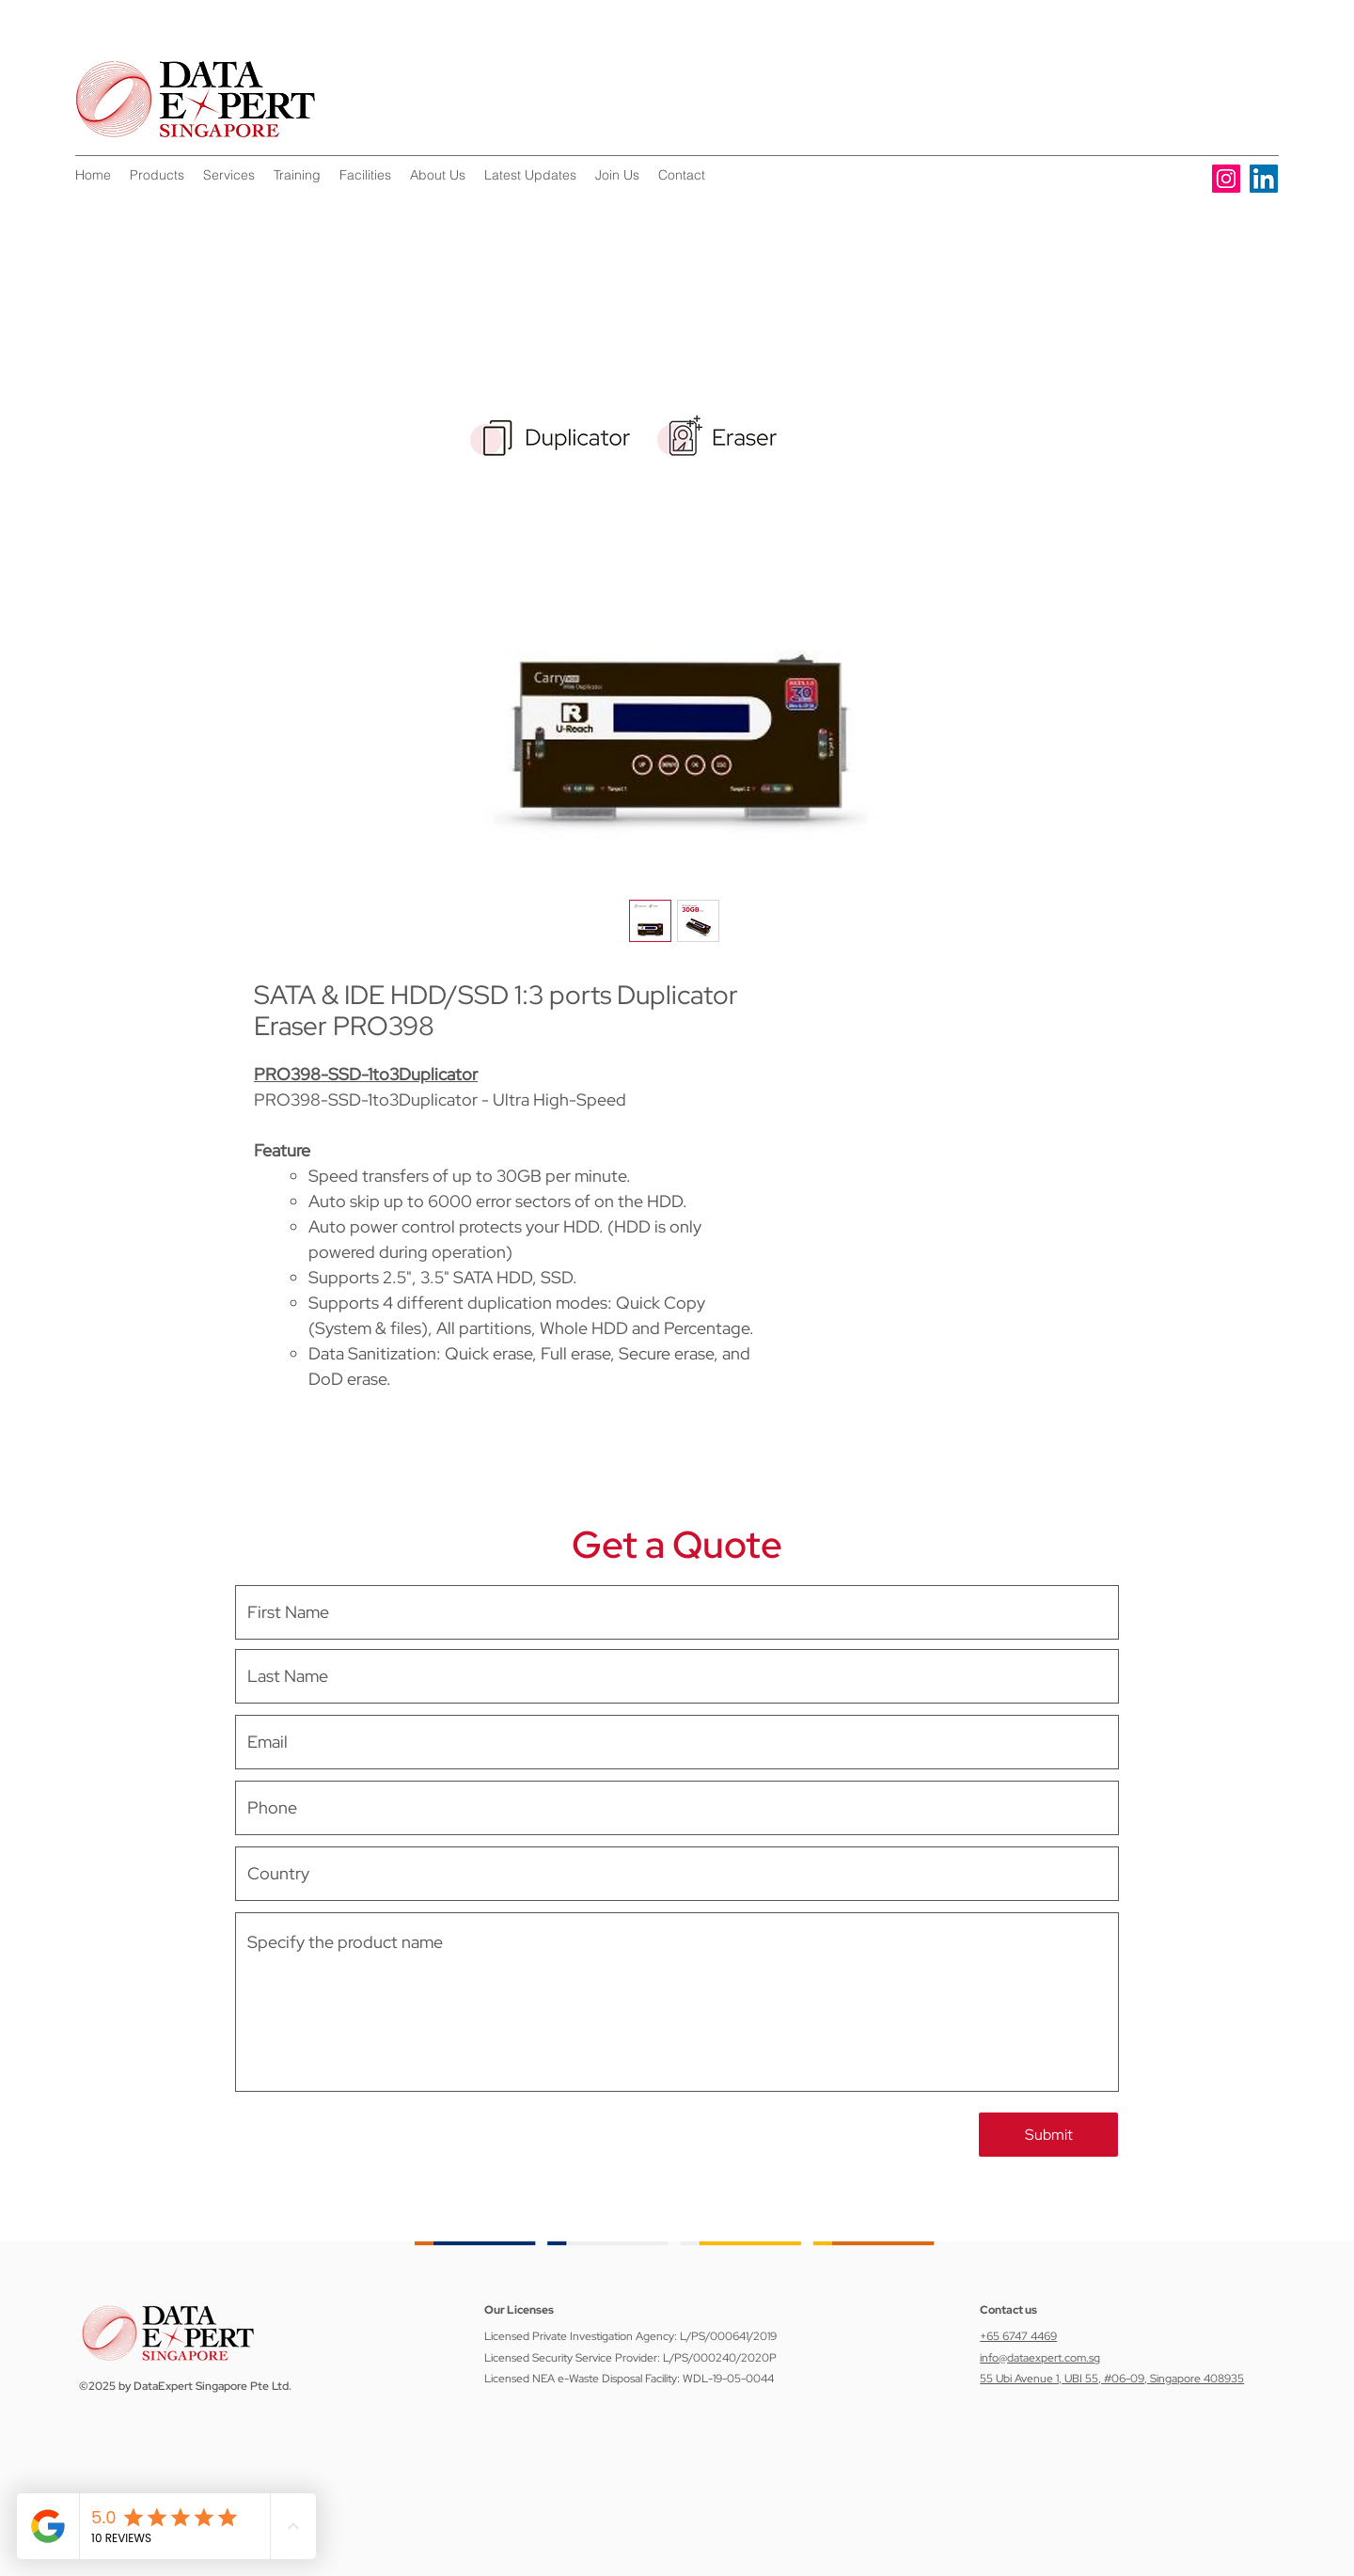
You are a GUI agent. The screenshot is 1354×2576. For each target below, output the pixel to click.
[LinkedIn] (1264, 179)
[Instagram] (1226, 179)
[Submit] (1048, 2135)
